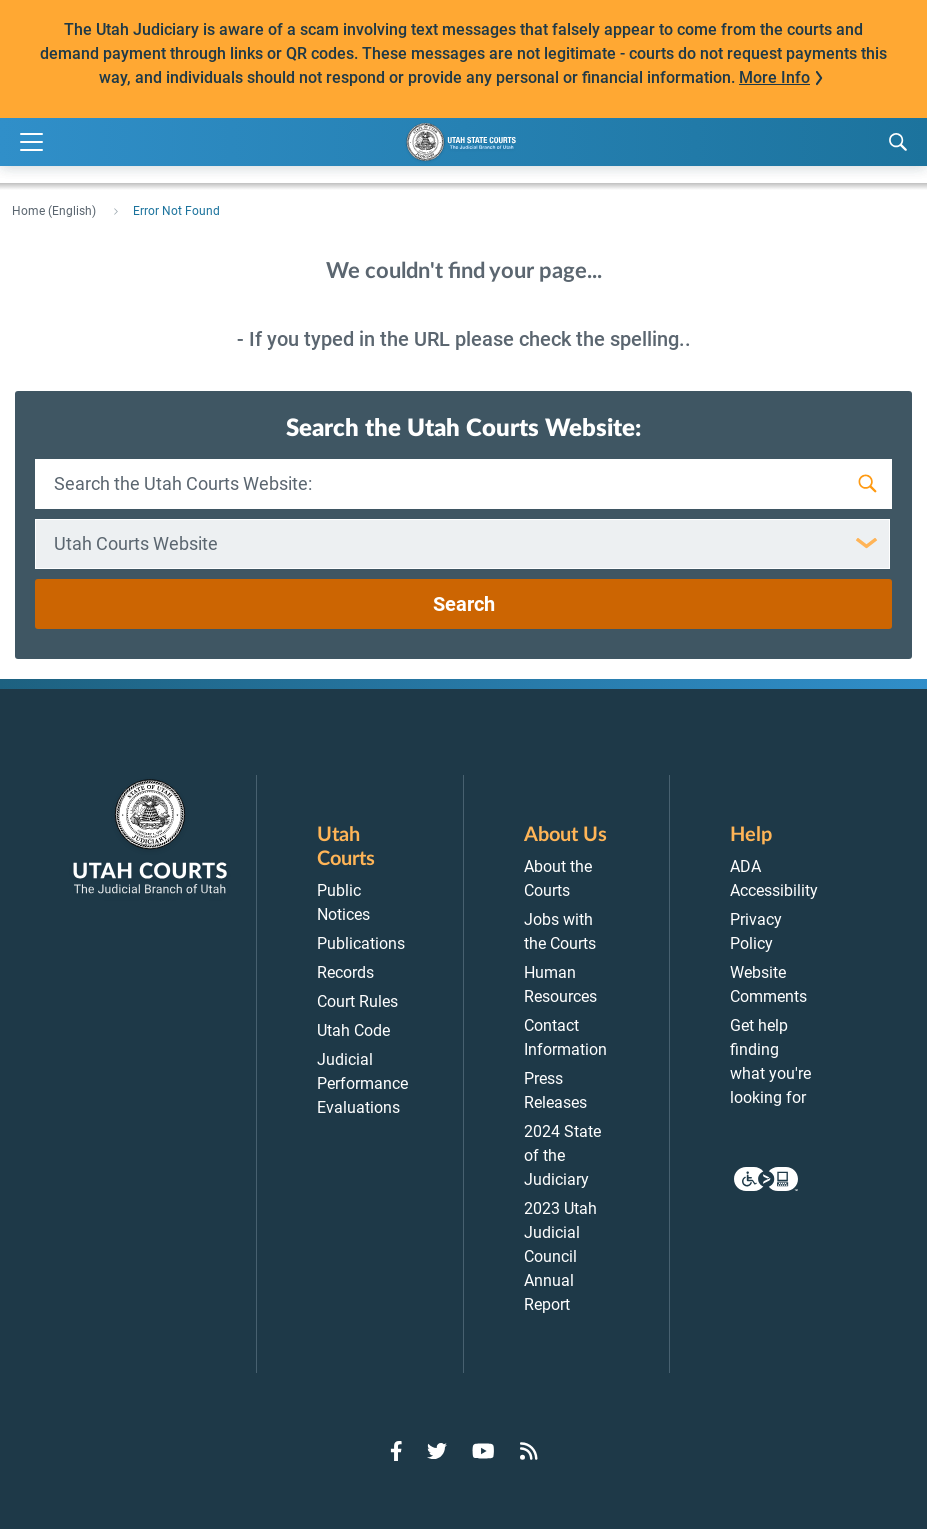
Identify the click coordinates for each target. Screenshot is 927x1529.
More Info (774, 77)
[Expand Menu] (31, 142)
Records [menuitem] (345, 972)
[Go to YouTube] (483, 1451)
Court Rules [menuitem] (357, 1001)
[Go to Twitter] (437, 1451)
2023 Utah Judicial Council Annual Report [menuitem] (560, 1256)
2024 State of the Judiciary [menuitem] (562, 1155)
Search (464, 604)
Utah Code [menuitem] (353, 1030)
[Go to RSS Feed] (529, 1451)
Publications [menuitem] (361, 943)
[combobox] (462, 544)
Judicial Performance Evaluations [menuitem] (362, 1083)
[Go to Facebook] (396, 1451)
